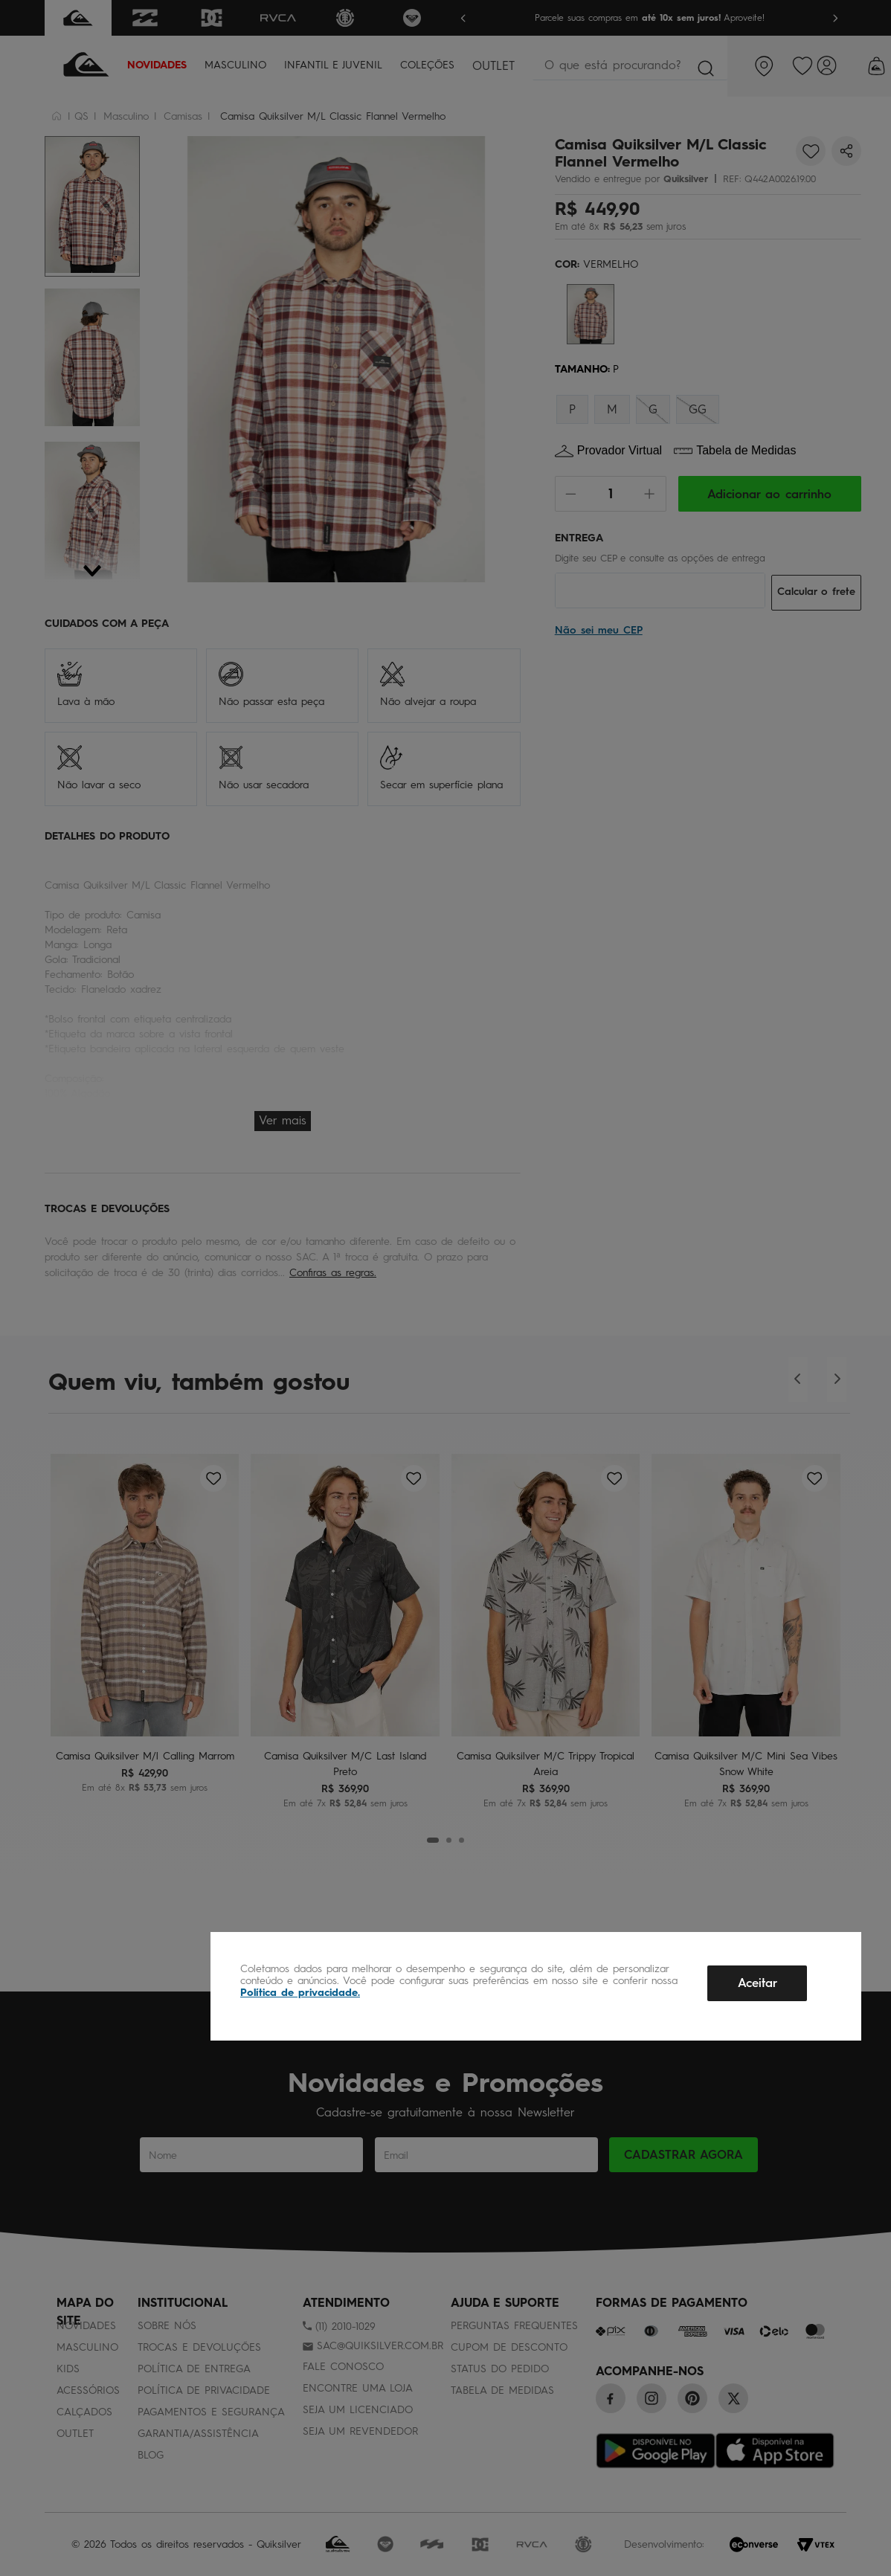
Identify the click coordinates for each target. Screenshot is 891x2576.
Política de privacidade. (300, 1992)
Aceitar (757, 1983)
